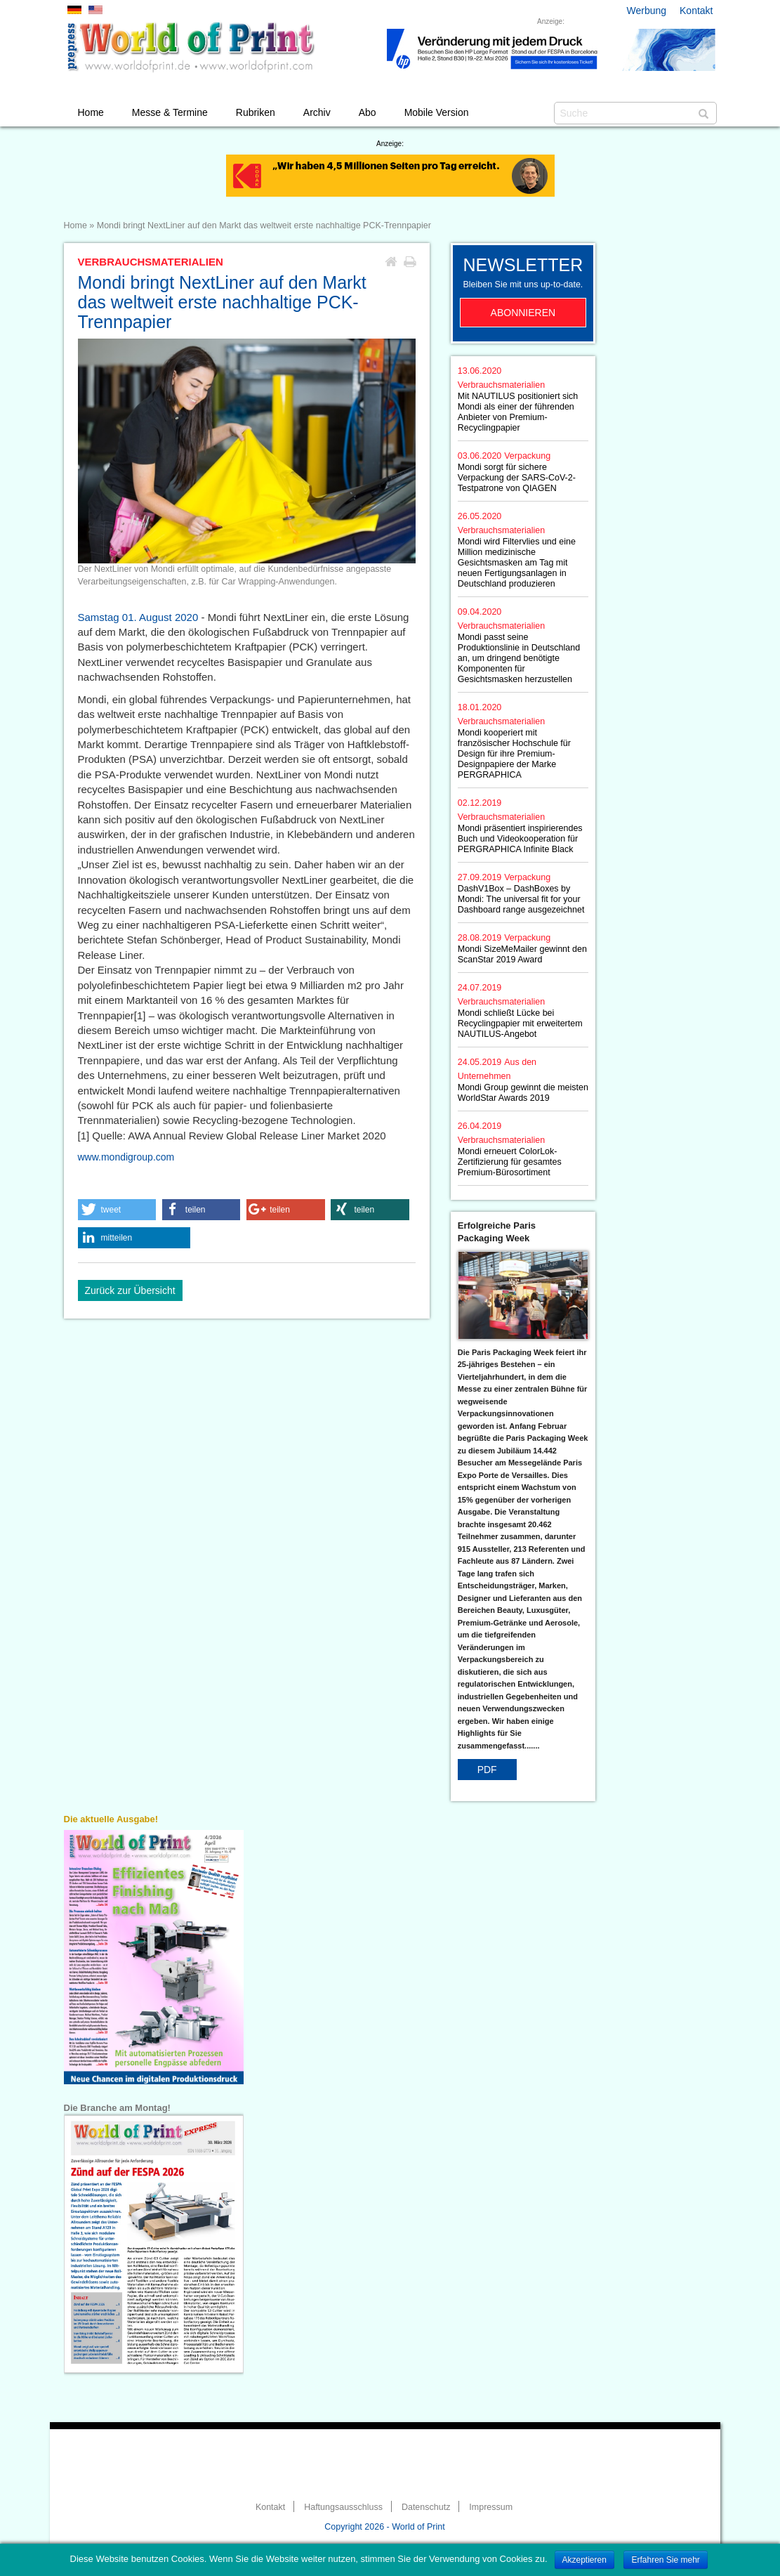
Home (91, 112)
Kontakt (696, 10)
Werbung (647, 10)
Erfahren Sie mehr (665, 2560)
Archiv (317, 112)
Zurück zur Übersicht (130, 1290)
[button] (117, 1209)
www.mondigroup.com (126, 1157)
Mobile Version (436, 112)
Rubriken (255, 112)
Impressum (491, 2507)
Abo (367, 112)
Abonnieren (523, 312)
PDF (487, 1769)
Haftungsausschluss (343, 2507)
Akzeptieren (584, 2560)
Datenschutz (426, 2507)
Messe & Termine (170, 112)
